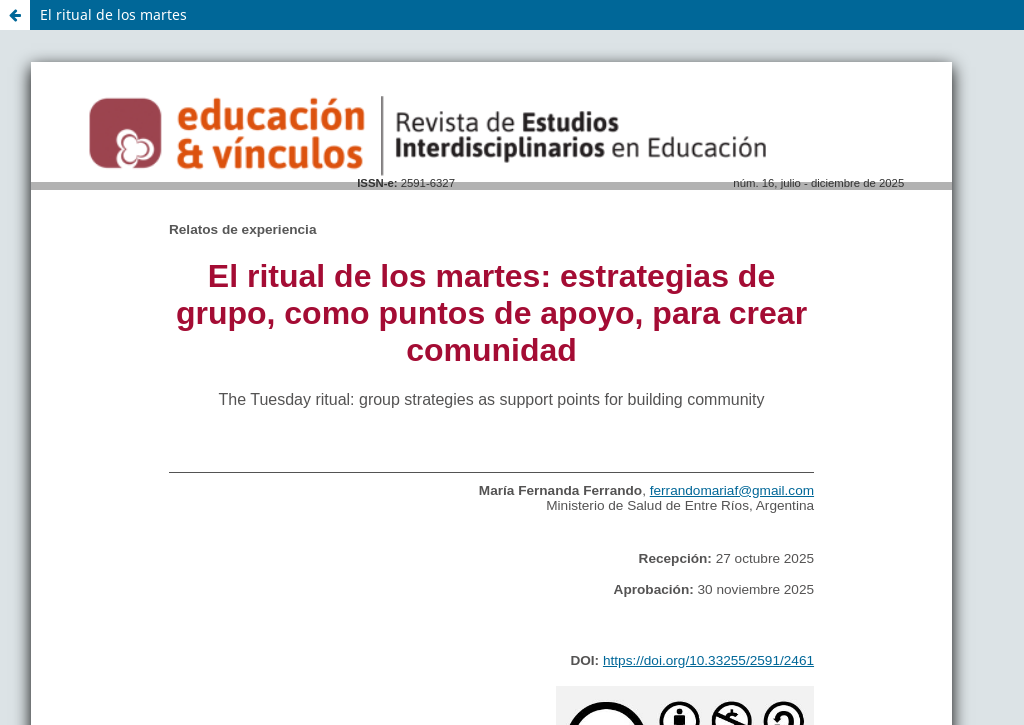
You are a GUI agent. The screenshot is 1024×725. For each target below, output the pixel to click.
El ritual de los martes (113, 14)
